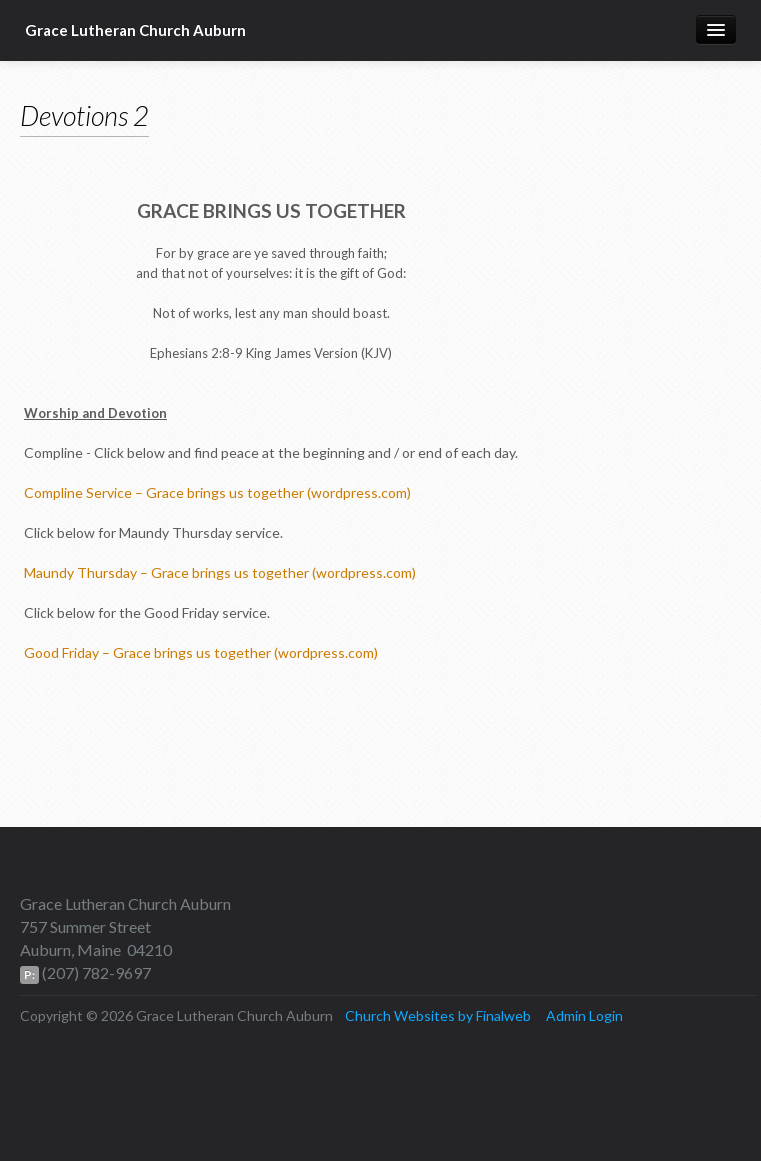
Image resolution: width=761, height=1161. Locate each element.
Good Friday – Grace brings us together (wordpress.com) (201, 652)
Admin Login (584, 1015)
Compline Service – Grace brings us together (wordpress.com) (217, 492)
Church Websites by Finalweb (438, 1015)
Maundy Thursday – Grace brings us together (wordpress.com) (220, 572)
